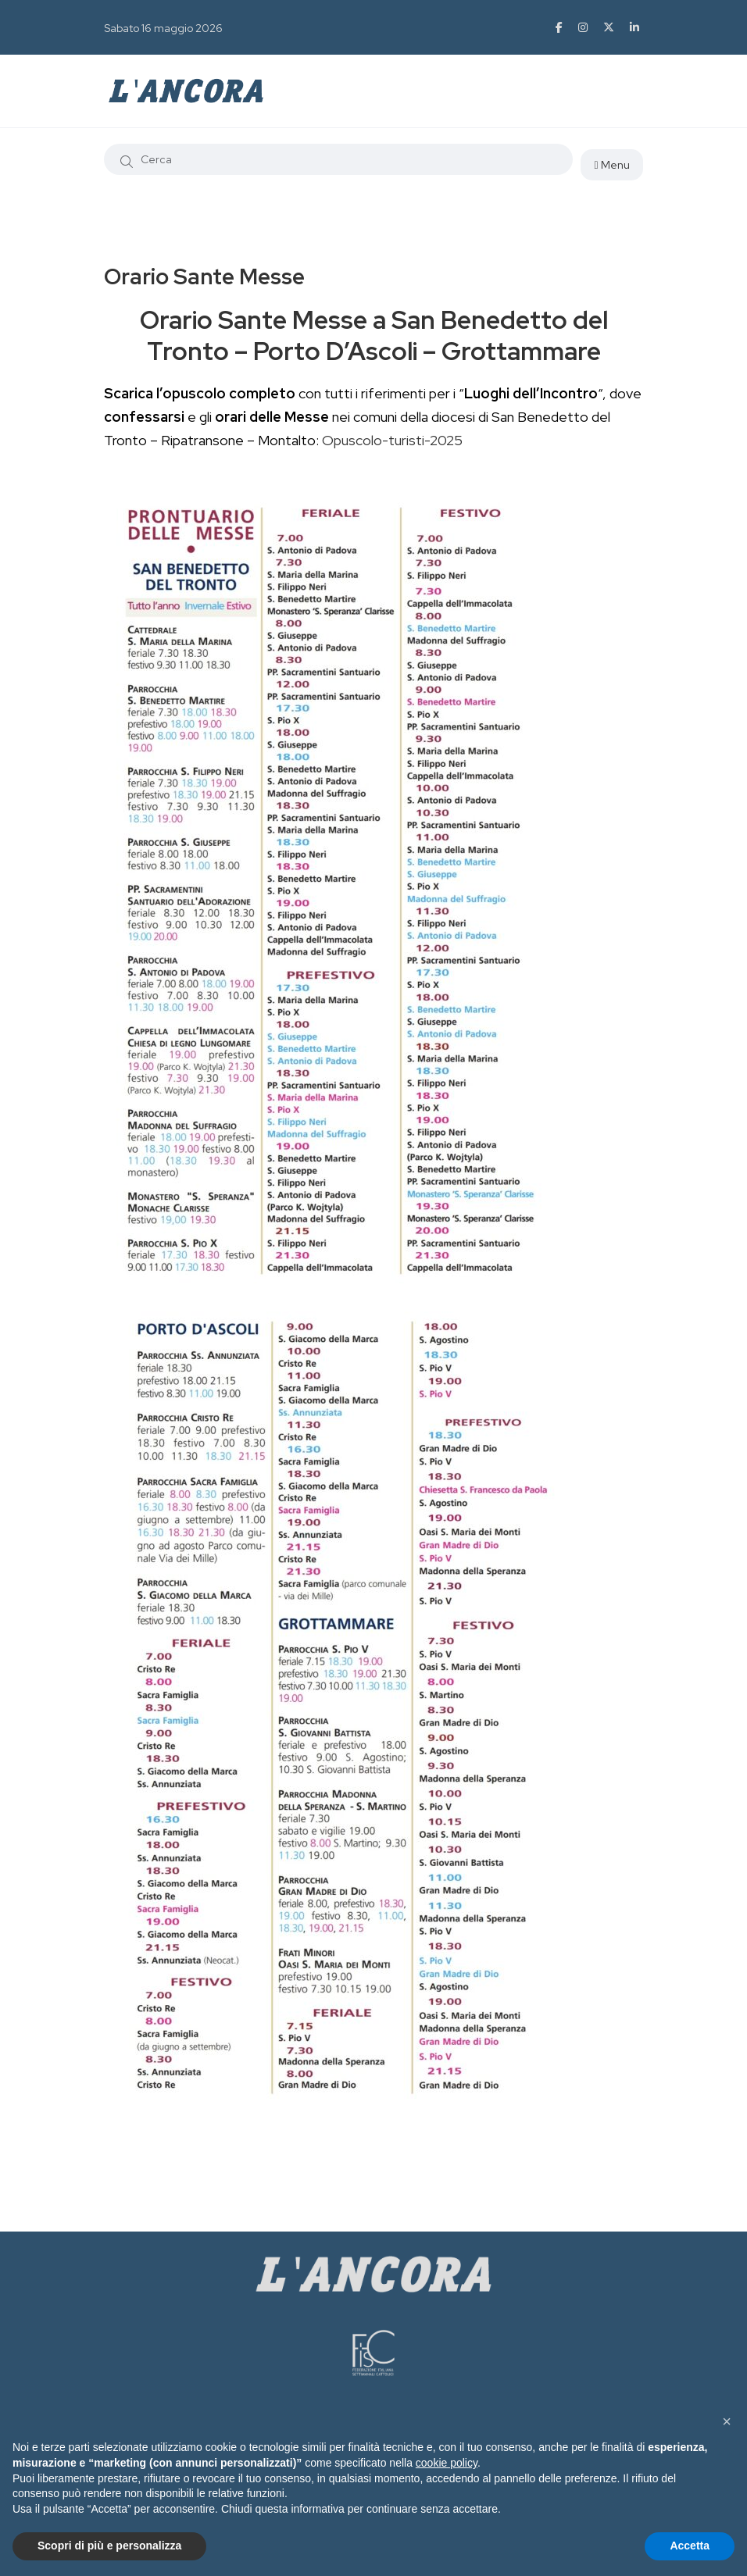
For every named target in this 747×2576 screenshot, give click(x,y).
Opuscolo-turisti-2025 (392, 440)
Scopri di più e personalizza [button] (109, 2545)
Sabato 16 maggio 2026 (163, 28)
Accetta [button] (689, 2545)
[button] (726, 2421)
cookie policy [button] (446, 2462)
